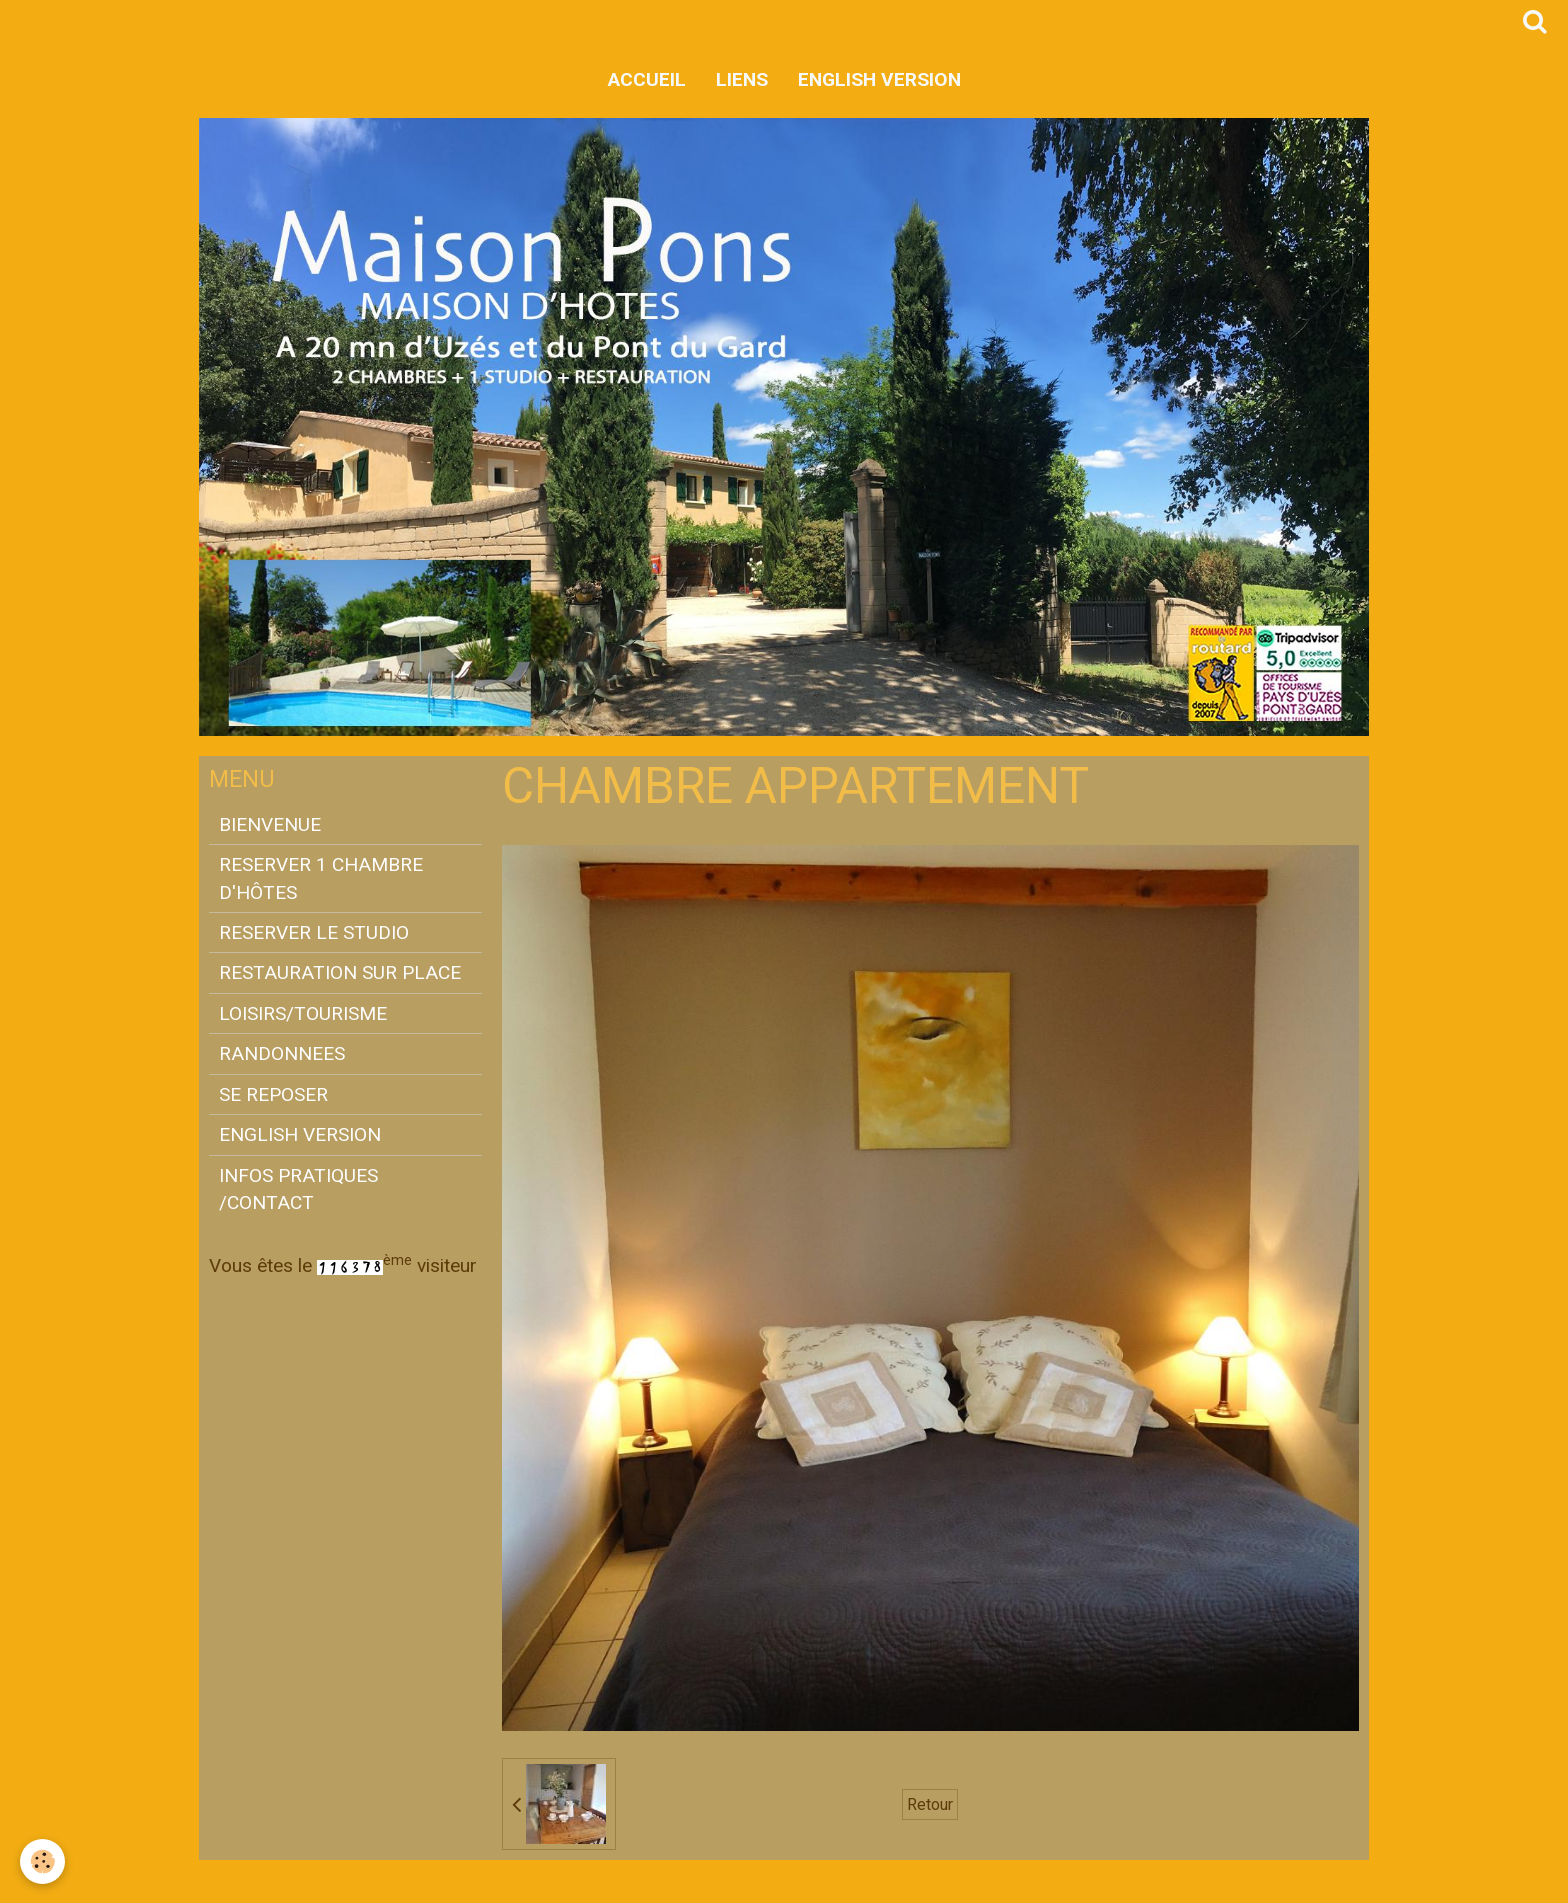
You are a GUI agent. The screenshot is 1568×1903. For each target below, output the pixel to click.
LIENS (742, 79)
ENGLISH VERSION (879, 79)
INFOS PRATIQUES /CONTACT (298, 1189)
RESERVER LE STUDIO (314, 932)
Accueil (647, 79)
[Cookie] (42, 1861)
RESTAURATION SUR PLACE (340, 972)
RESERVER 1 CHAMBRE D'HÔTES (321, 878)
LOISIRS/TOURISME (303, 1013)
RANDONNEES (282, 1053)
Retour (930, 1804)
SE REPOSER (273, 1094)
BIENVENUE (270, 824)
